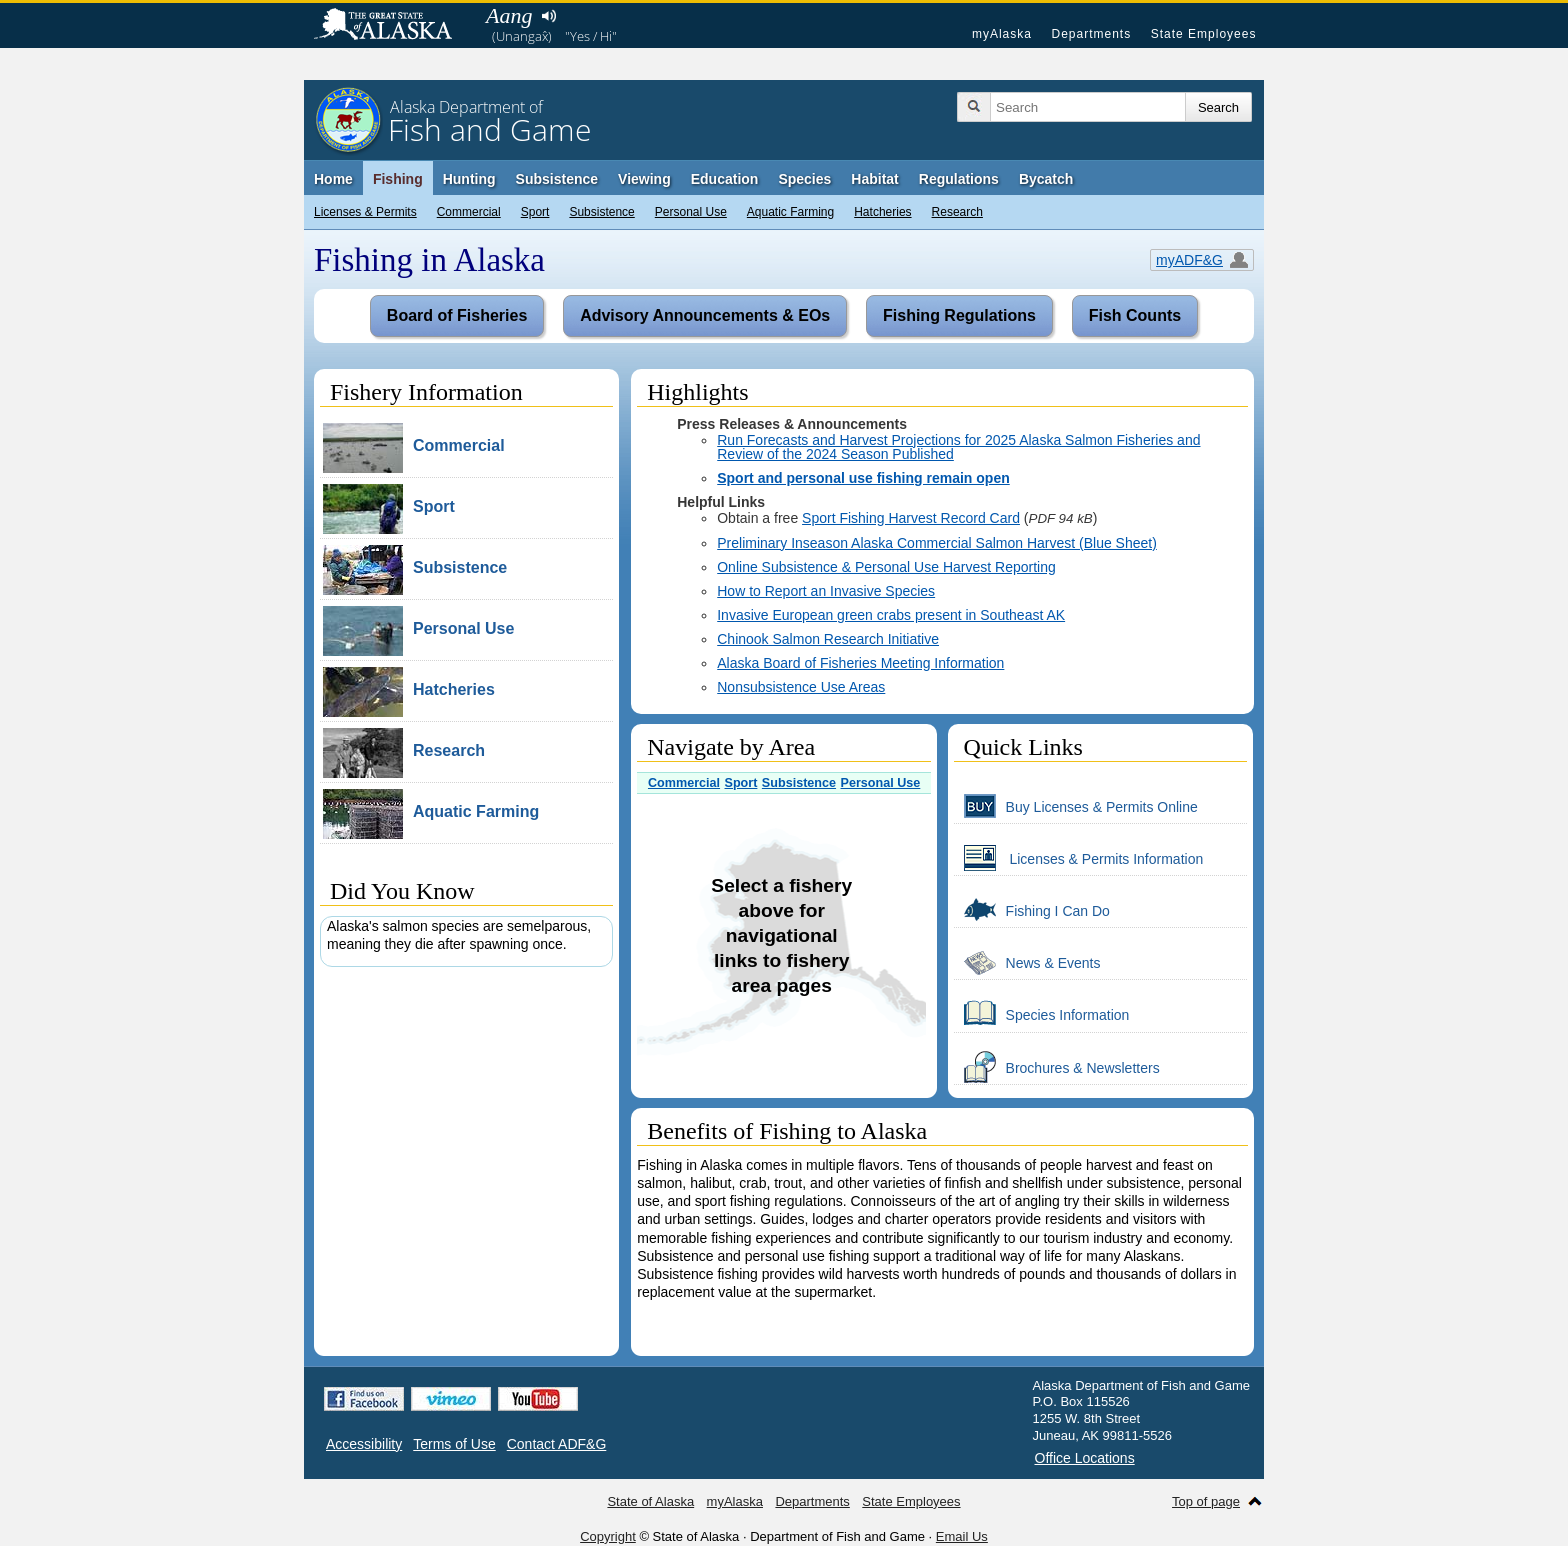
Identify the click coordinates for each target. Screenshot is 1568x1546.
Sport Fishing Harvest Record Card (911, 518)
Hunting (469, 179)
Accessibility (364, 1444)
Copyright (608, 1536)
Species (804, 179)
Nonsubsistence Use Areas (801, 687)
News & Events (1027, 962)
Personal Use (691, 212)
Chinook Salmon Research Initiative (828, 639)
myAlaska (1002, 34)
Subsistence (601, 212)
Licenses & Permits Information (1079, 858)
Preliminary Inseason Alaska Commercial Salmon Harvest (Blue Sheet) (937, 543)
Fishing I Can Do (1032, 910)
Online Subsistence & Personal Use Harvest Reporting (886, 567)
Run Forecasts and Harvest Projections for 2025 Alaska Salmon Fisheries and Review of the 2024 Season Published (958, 447)
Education (725, 179)
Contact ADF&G (557, 1444)
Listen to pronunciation (548, 16)
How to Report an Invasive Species (826, 591)
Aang (509, 15)
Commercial (469, 212)
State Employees (1204, 34)
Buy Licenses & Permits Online (1076, 806)
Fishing (398, 179)
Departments (1091, 34)
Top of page (1206, 1501)
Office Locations (1085, 1458)
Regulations (959, 179)
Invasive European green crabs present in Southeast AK (891, 615)
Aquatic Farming (790, 212)
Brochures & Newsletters (1057, 1067)
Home (333, 179)
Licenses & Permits (365, 212)
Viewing (644, 179)
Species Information (1042, 1014)
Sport (535, 212)
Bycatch (1046, 179)
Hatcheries (882, 212)
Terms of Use (454, 1444)
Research (957, 212)
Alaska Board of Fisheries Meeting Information (860, 663)
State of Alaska (393, 26)
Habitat (874, 179)
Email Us (962, 1536)
